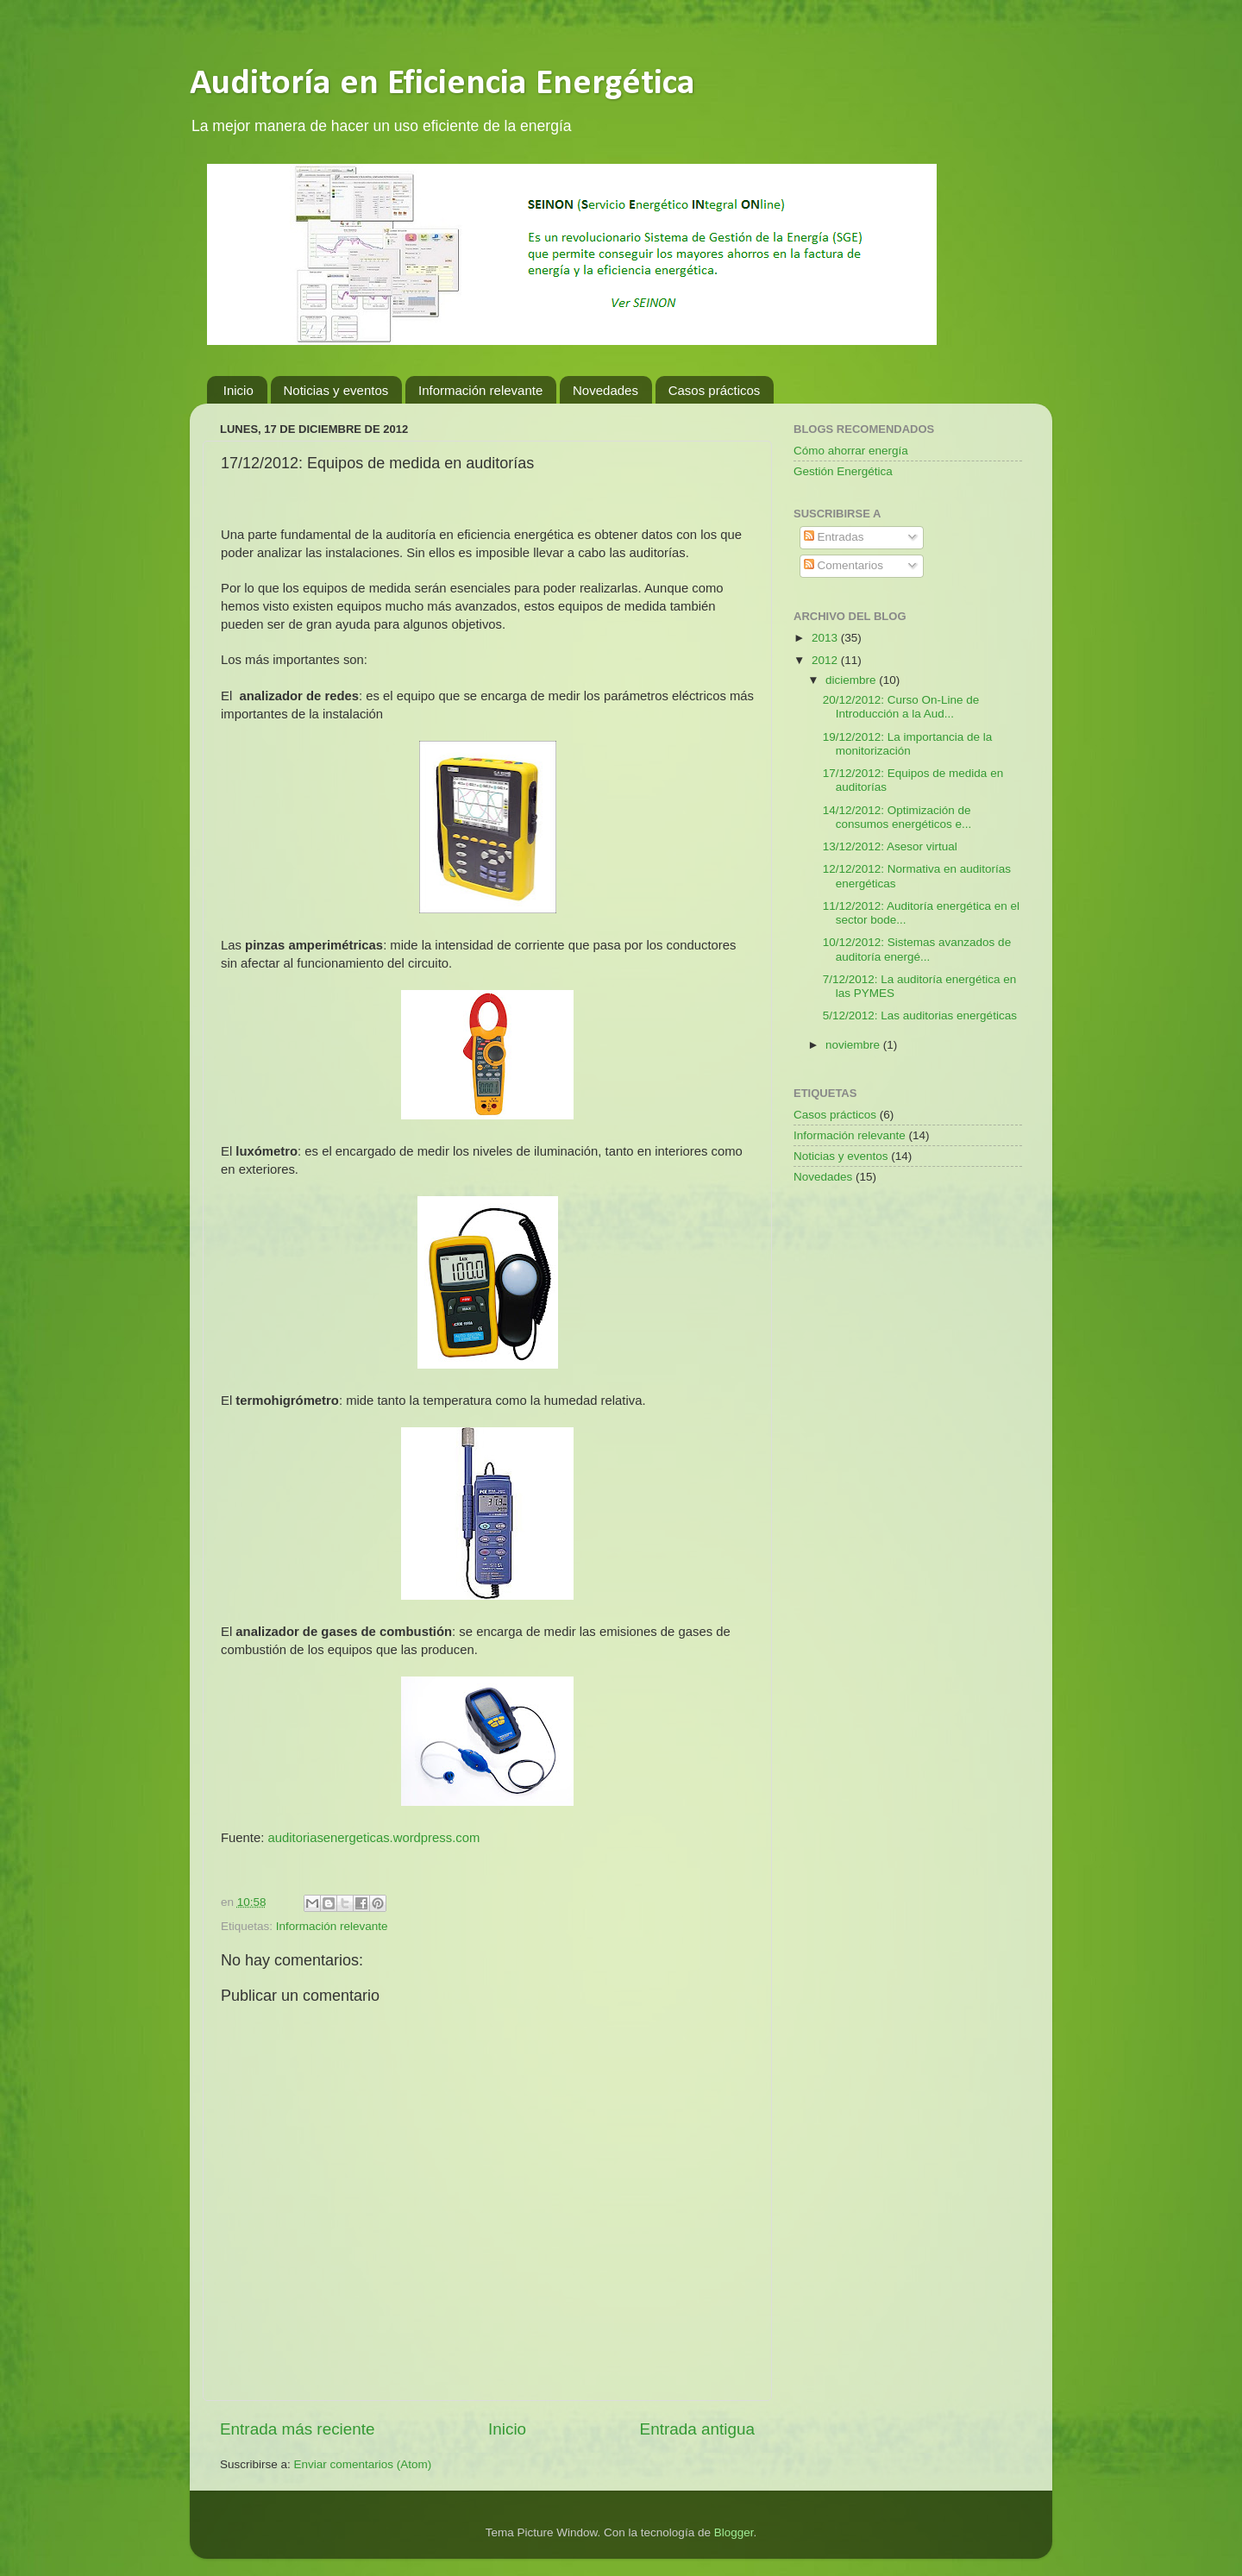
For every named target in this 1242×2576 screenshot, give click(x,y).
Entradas (834, 536)
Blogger (734, 2532)
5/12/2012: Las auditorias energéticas (920, 1015)
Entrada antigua (697, 2429)
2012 (826, 660)
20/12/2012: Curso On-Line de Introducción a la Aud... (901, 706)
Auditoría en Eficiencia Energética (442, 84)
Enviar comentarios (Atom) (363, 2464)
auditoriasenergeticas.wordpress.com (373, 1838)
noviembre (854, 1044)
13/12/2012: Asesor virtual (890, 846)
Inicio (238, 390)
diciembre (852, 680)
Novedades (605, 390)
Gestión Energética (843, 471)
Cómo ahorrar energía (851, 450)
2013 (826, 637)
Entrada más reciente (297, 2429)
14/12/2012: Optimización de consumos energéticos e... (897, 817)
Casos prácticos (714, 390)
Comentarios (843, 565)
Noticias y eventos (336, 390)
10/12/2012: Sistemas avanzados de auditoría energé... (917, 949)
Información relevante (480, 390)
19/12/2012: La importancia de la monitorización (908, 743)
